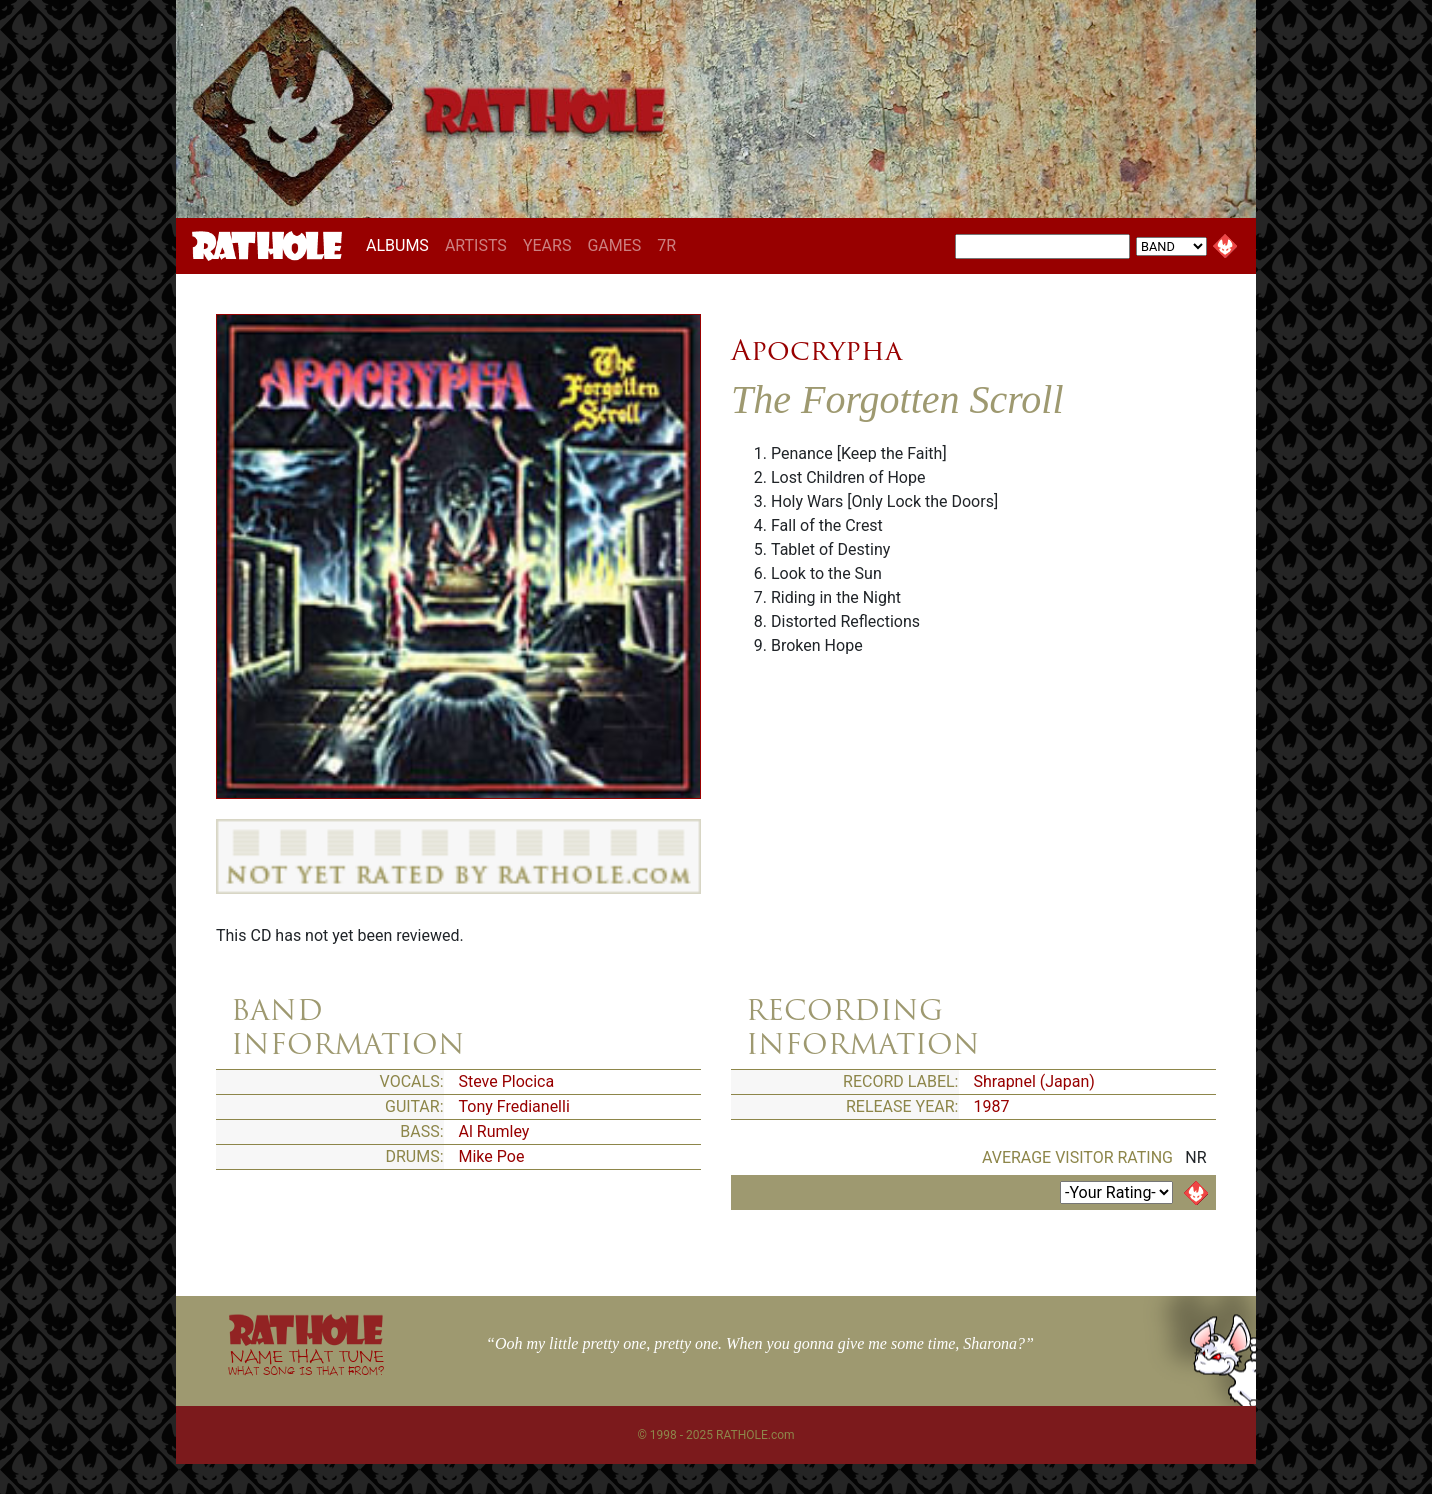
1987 (992, 1106)
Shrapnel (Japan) (1034, 1081)
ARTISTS (476, 245)
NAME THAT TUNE (306, 1361)
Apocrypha (816, 350)
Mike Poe (492, 1156)
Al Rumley (494, 1131)
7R (666, 245)
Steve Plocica (507, 1081)
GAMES (614, 245)
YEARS (547, 245)
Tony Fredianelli (514, 1106)
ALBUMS (401, 245)
